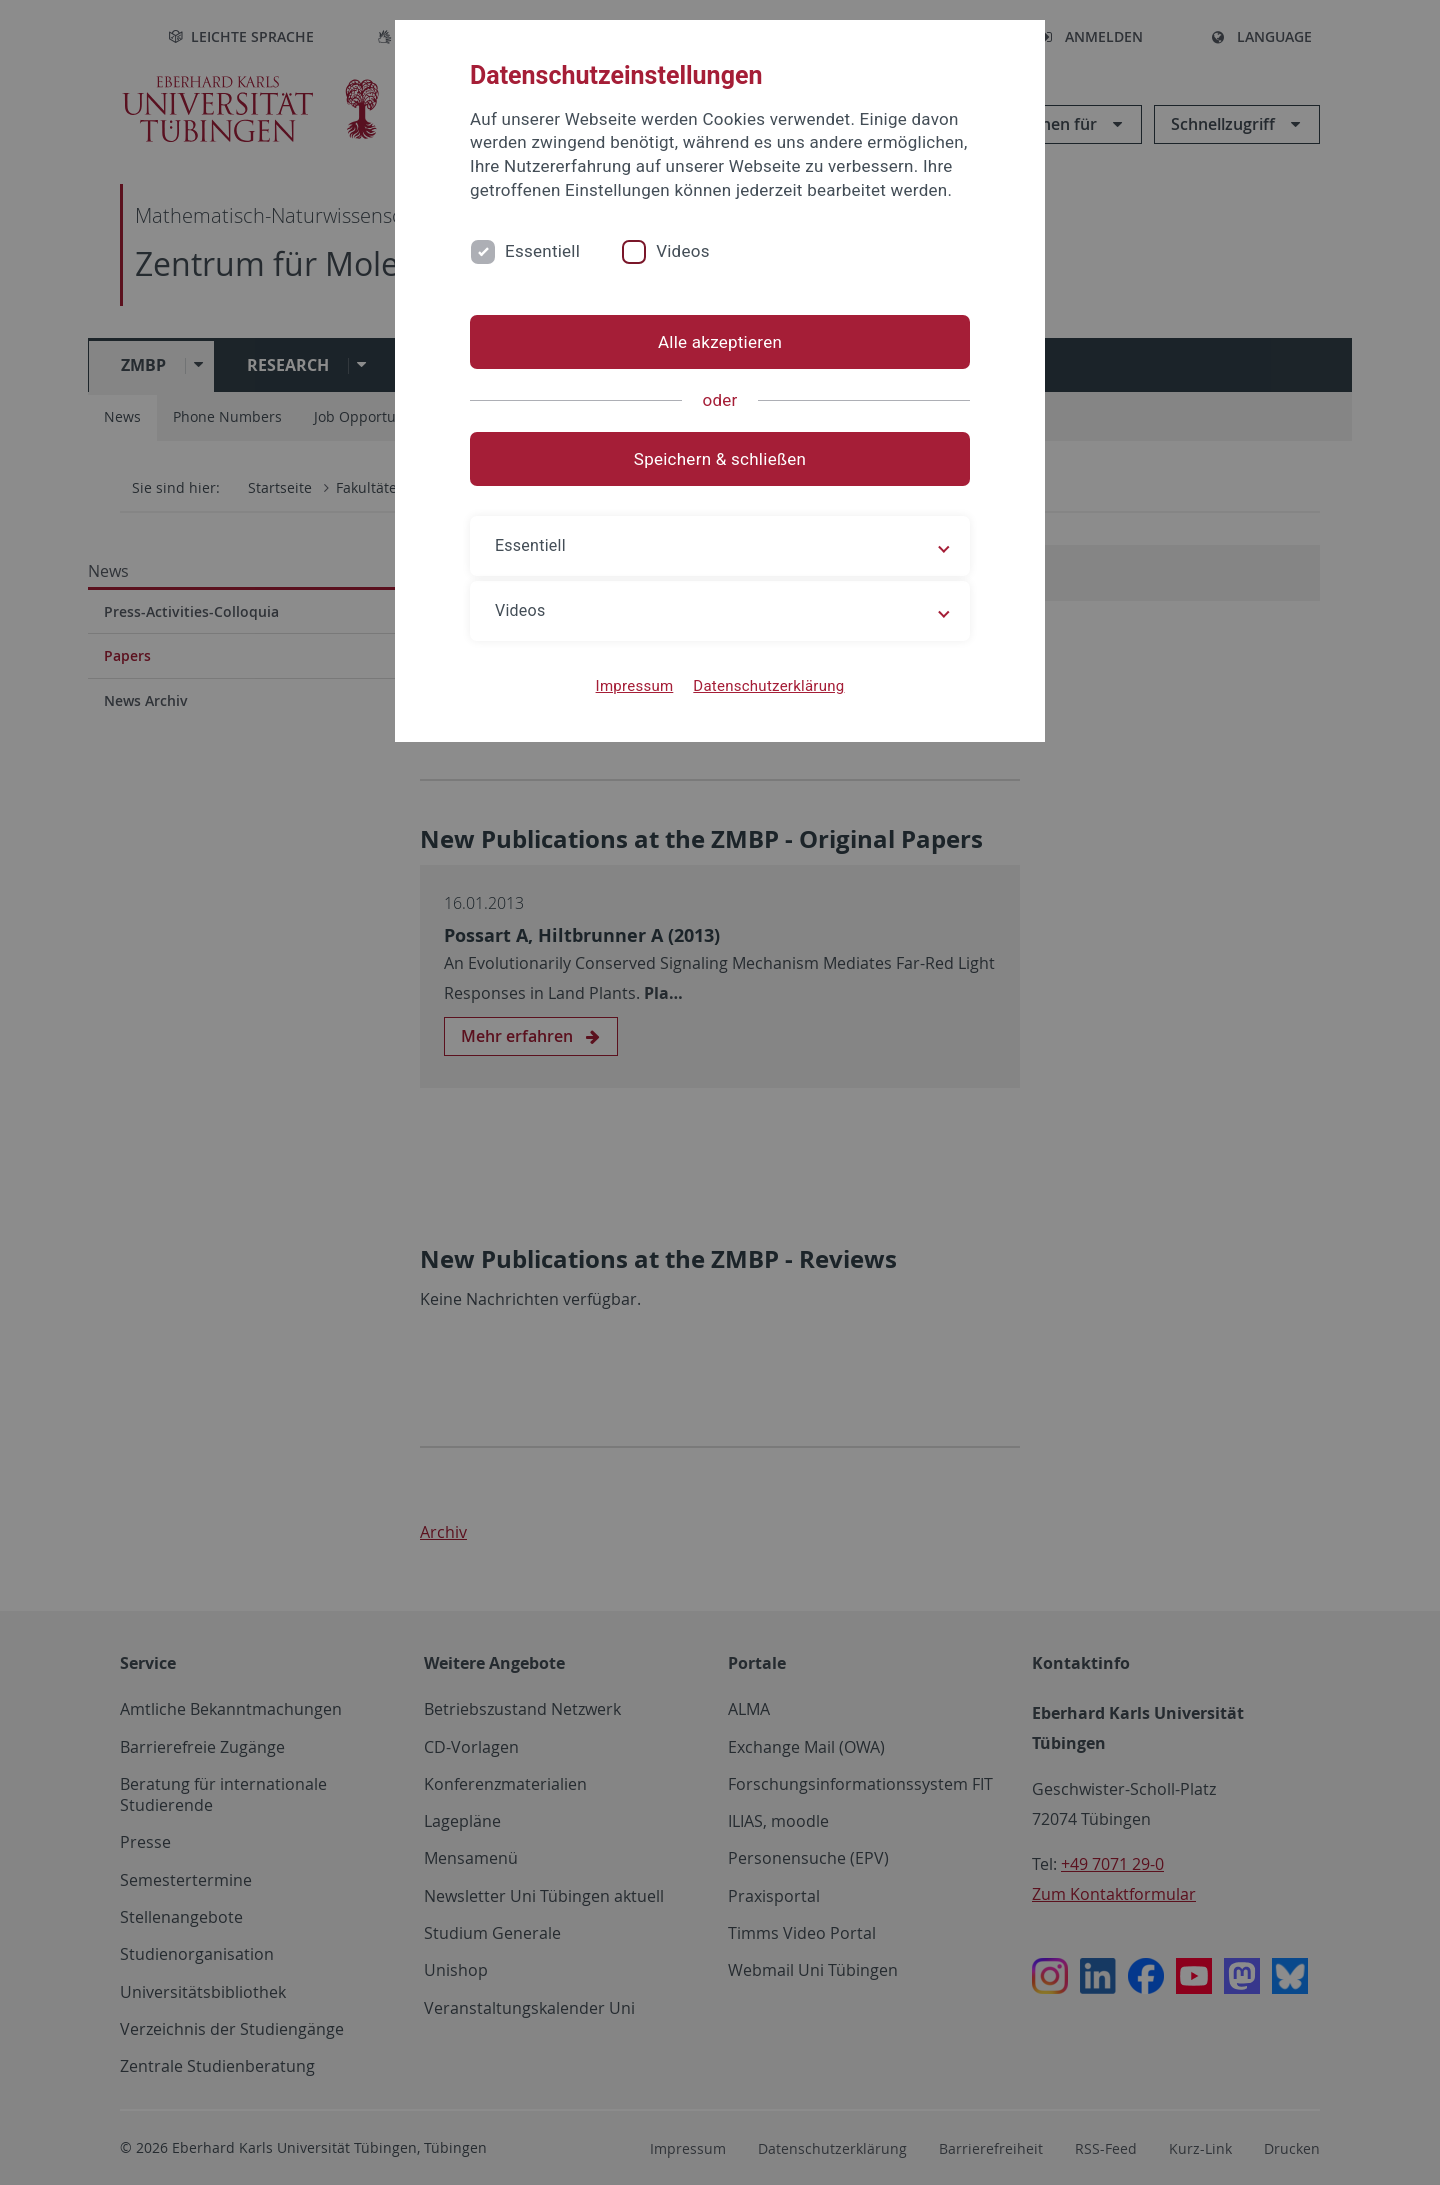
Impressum (635, 686)
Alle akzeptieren (720, 342)
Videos (683, 251)
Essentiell (542, 251)
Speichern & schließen (720, 459)
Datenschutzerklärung (768, 686)
